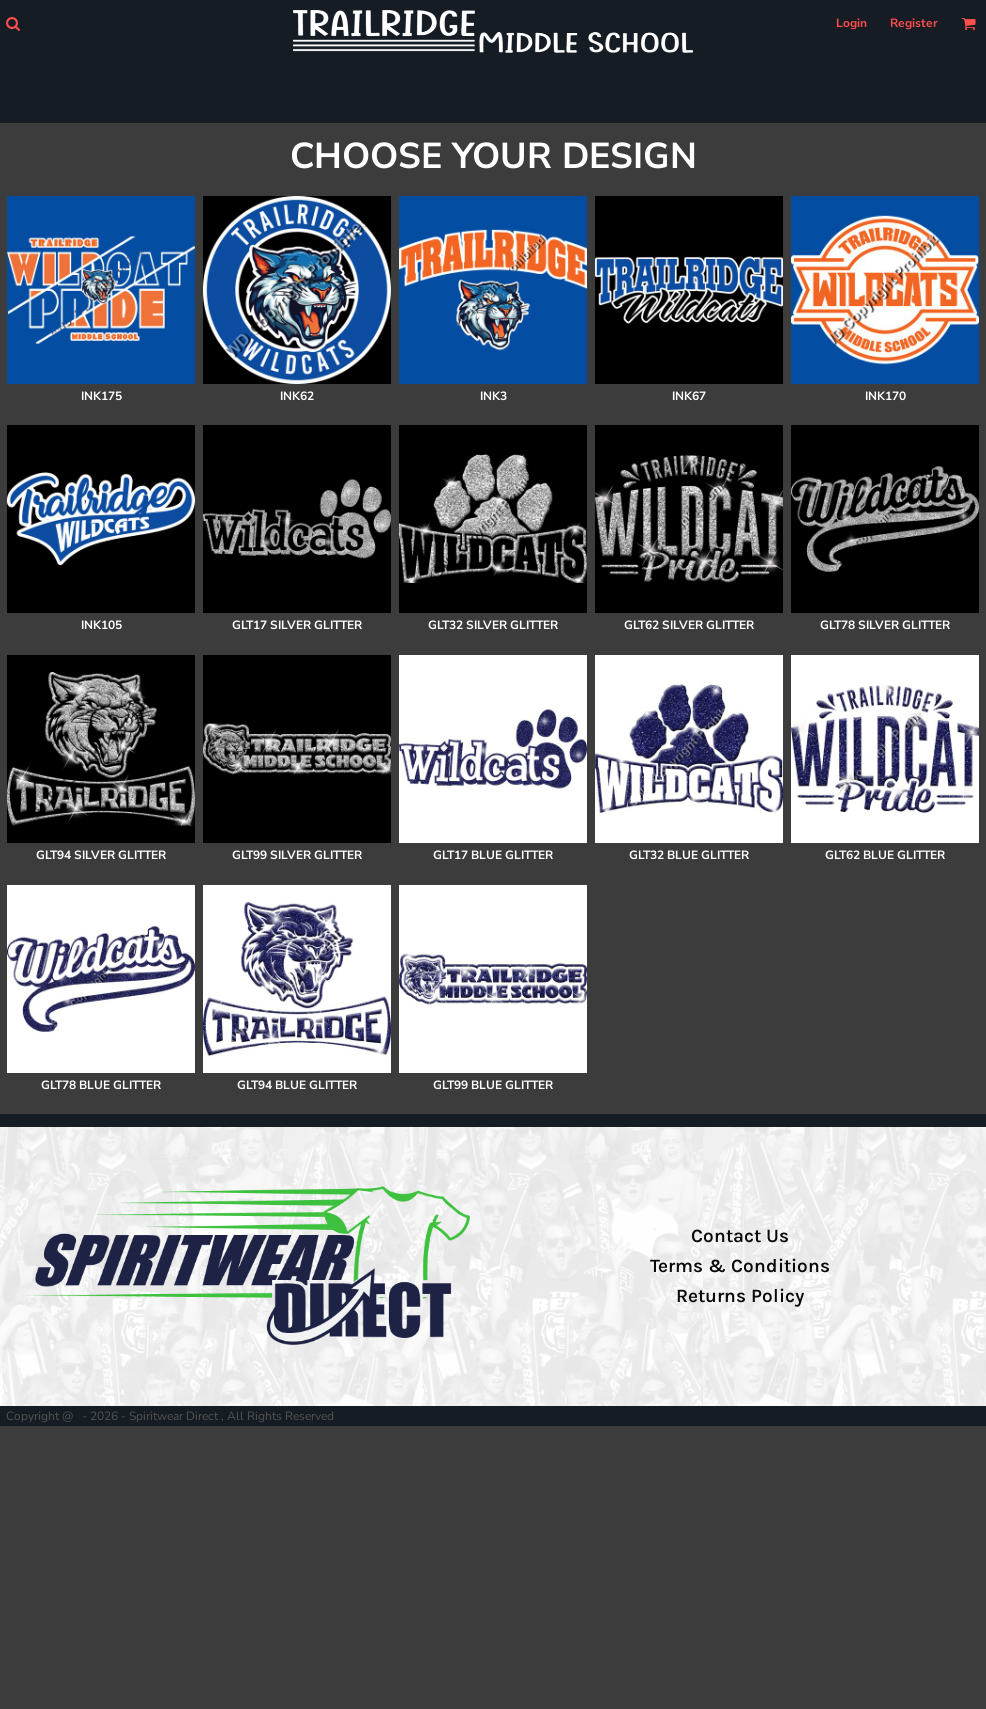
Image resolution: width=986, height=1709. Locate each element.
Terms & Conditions (740, 1266)
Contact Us (740, 1236)
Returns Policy (740, 1296)
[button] (12, 23)
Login (851, 23)
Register (914, 23)
